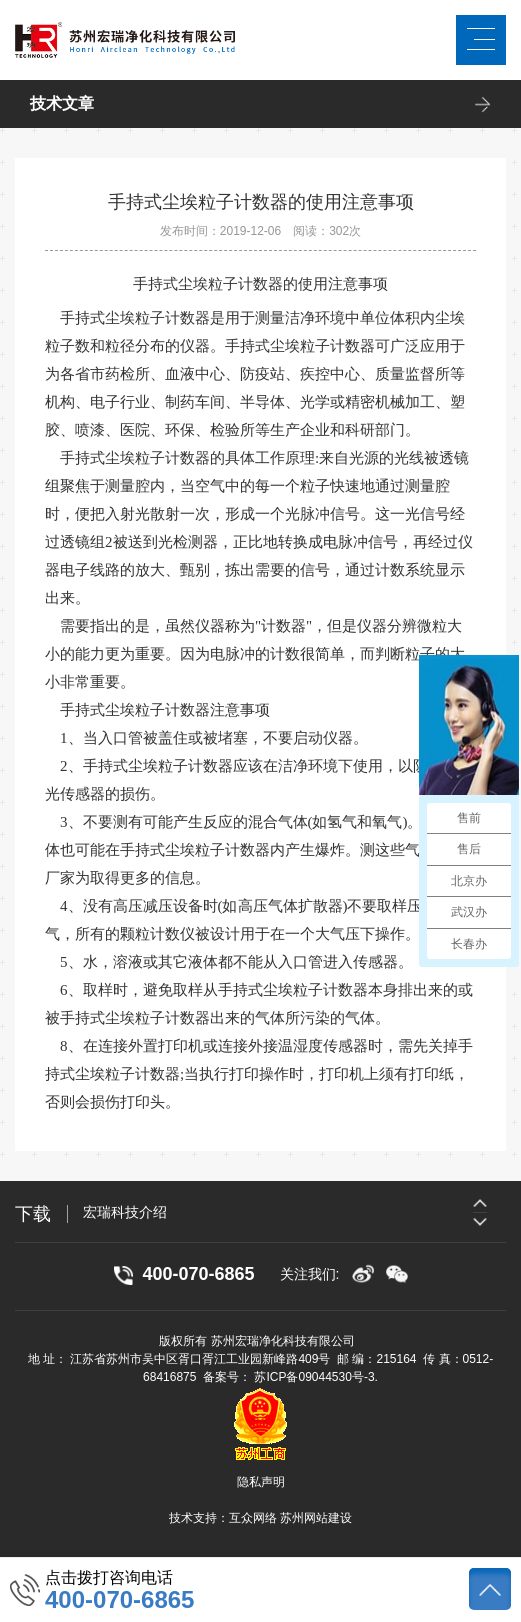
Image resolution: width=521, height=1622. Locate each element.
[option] (294, 1212)
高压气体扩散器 (290, 906)
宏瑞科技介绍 (125, 1212)
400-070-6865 (119, 1600)
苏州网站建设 (316, 1518)
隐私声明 (261, 1482)
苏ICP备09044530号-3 (314, 1377)
